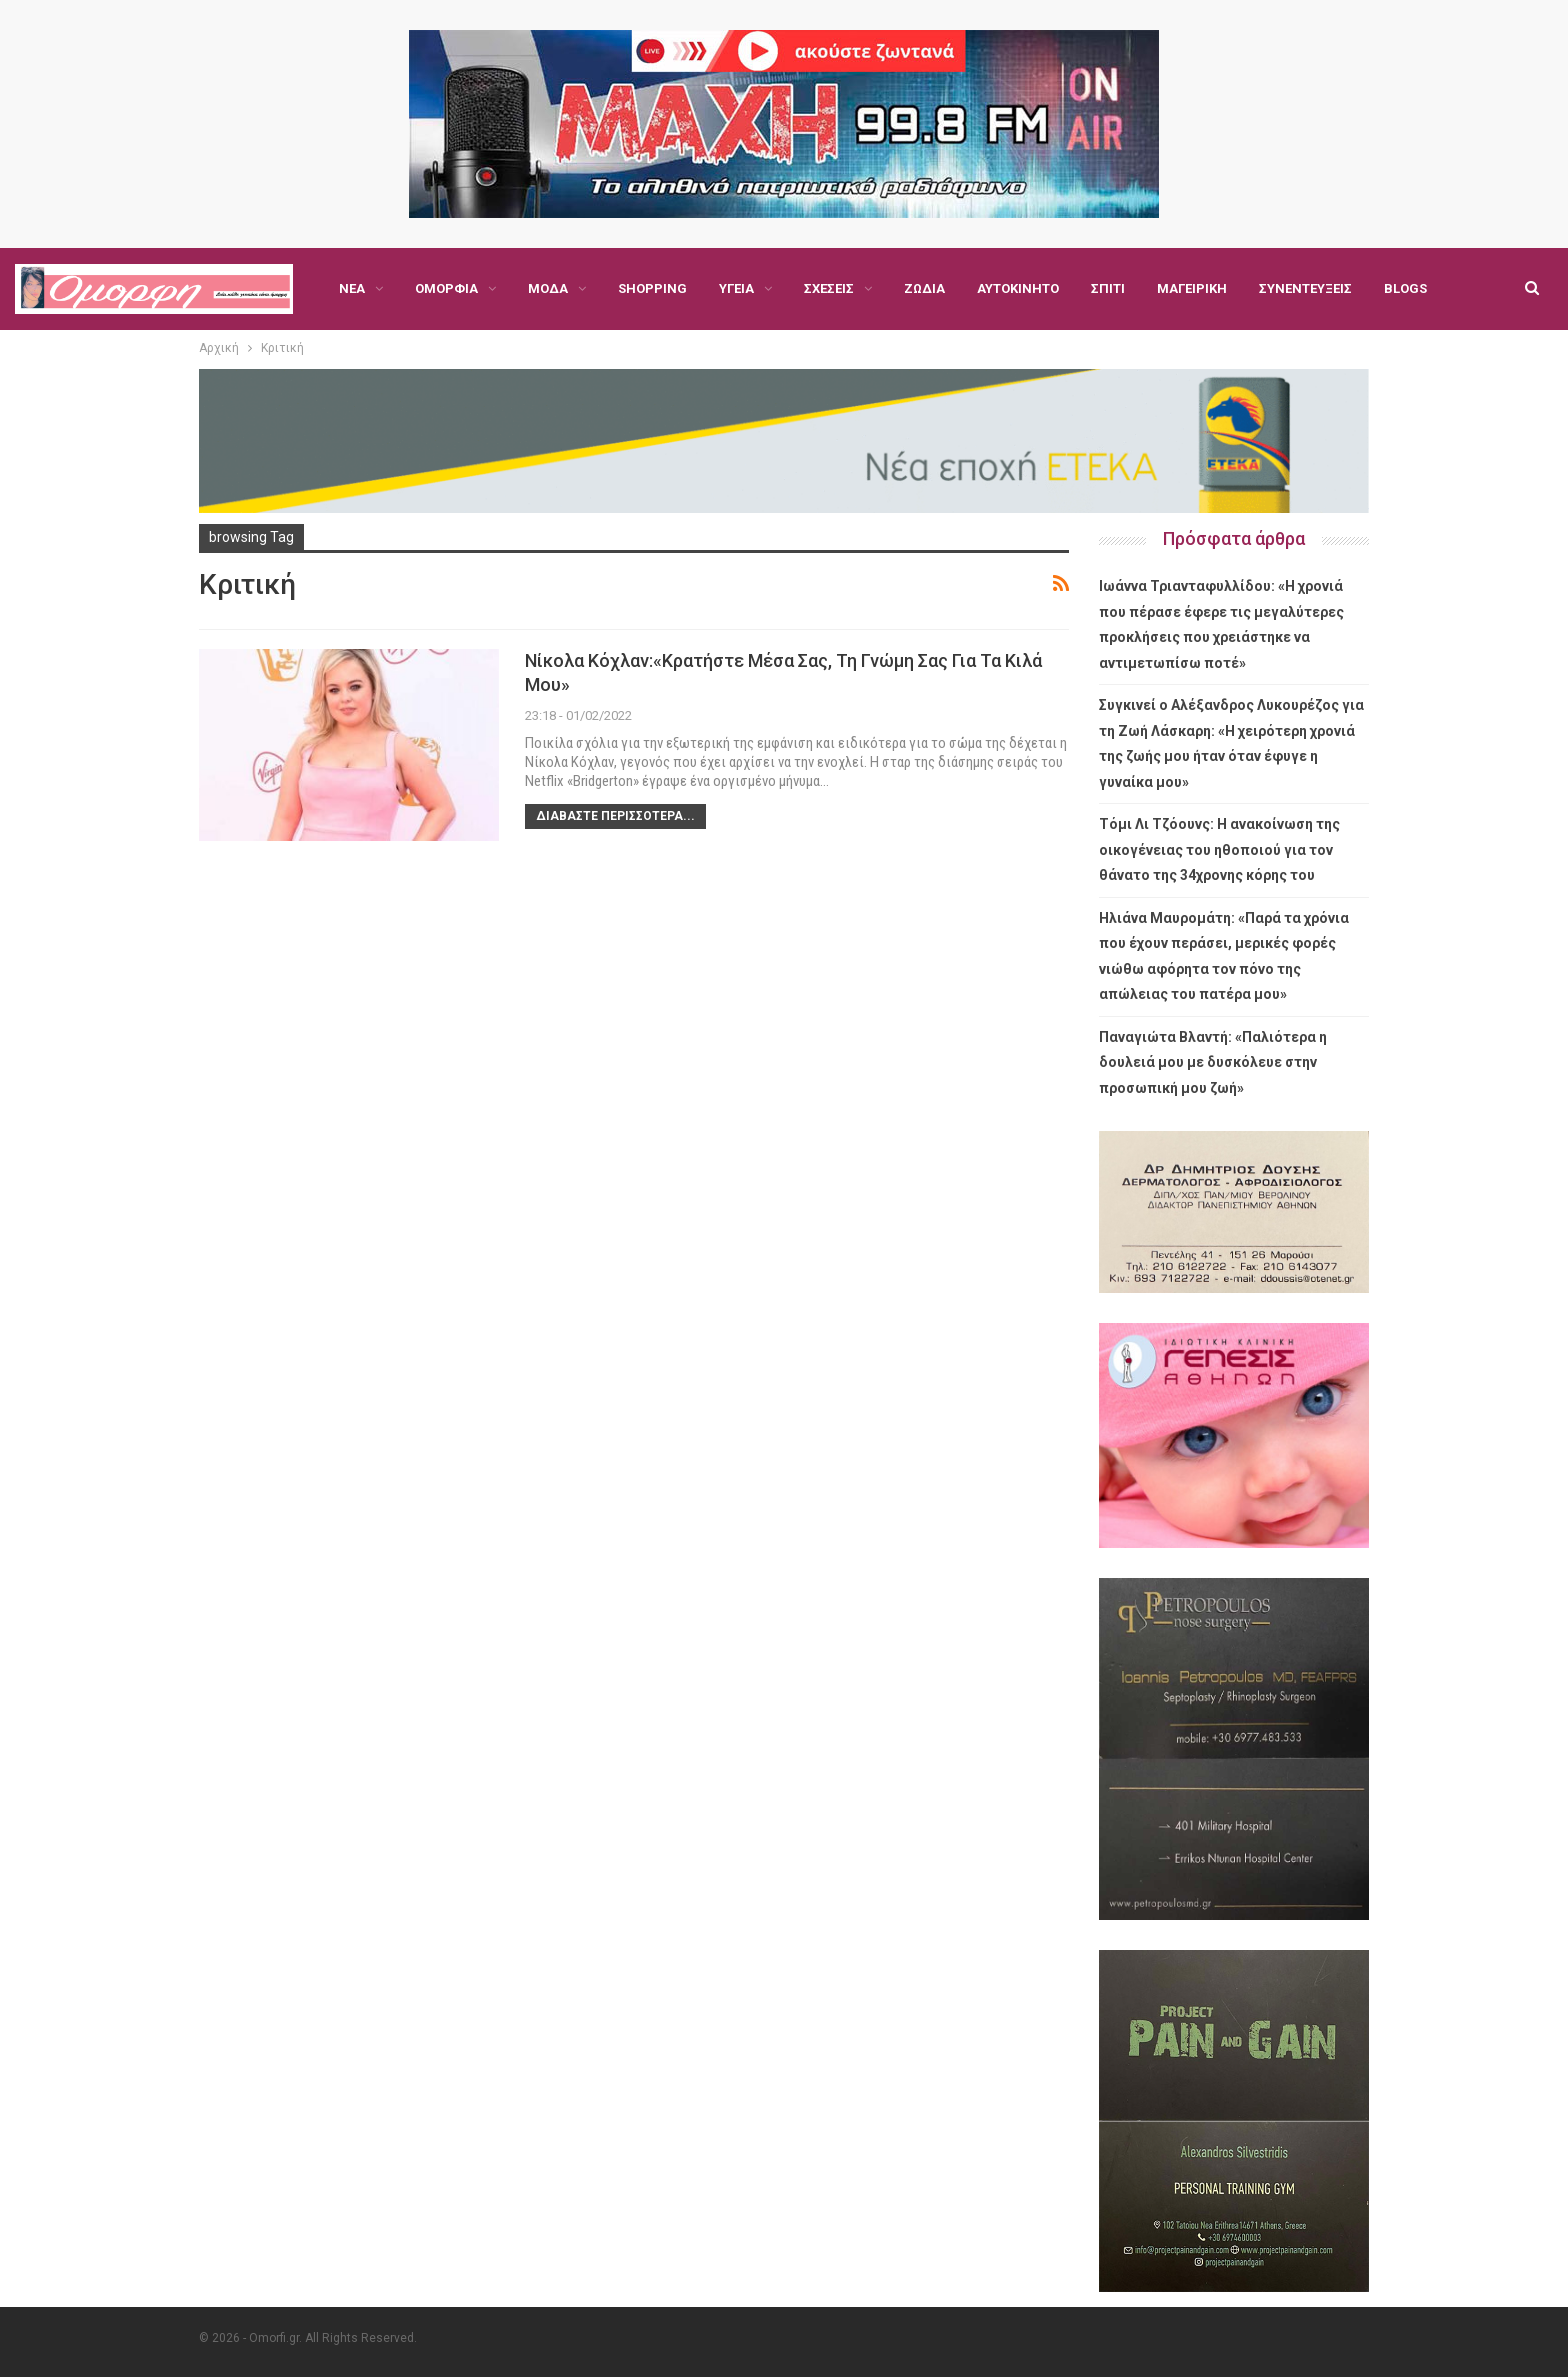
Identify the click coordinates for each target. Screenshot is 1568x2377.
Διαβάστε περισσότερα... (615, 816)
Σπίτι (1108, 288)
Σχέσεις (829, 288)
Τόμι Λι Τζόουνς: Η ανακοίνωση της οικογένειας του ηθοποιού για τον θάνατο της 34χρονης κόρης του (1219, 849)
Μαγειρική (1192, 288)
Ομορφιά (446, 288)
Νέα (352, 288)
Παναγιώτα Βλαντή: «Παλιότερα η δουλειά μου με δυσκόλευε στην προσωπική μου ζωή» (1213, 1062)
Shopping (652, 288)
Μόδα (548, 288)
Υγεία (736, 288)
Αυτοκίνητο (1018, 288)
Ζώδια (924, 288)
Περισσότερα (1302, 288)
